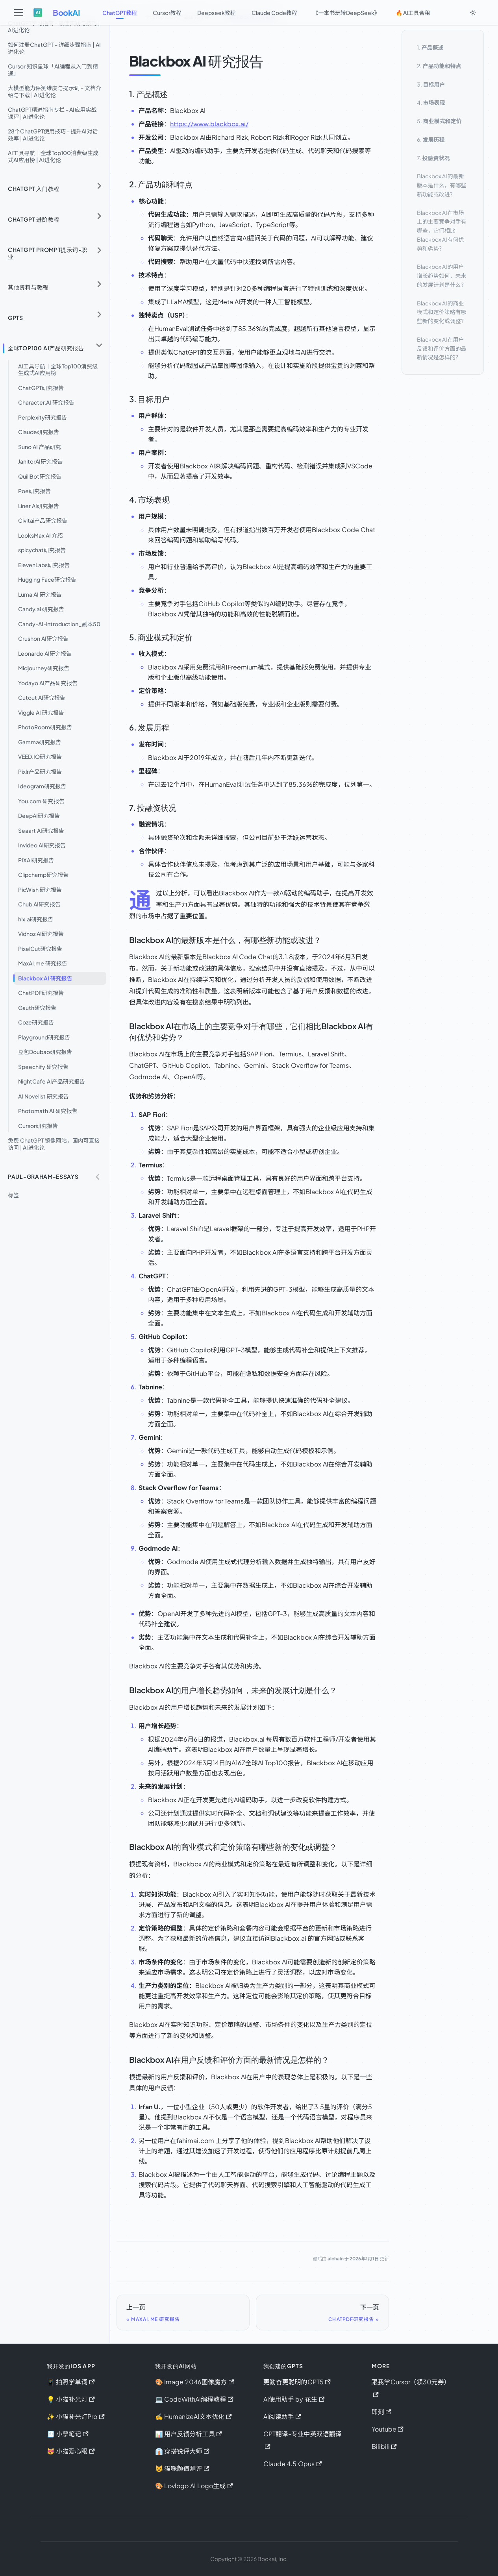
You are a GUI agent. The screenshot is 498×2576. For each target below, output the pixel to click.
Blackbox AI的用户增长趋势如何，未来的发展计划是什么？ (442, 275)
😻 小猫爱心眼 (71, 2451)
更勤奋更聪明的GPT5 (297, 2382)
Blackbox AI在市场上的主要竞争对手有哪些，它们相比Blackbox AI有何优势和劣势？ (442, 230)
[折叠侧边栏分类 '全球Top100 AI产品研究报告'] (99, 345)
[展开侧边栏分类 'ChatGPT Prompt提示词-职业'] (99, 250)
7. (433, 157)
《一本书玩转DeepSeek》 (346, 12)
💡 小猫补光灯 (71, 2399)
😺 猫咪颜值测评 (182, 2468)
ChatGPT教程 (119, 12)
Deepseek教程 (216, 12)
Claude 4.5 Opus (292, 2463)
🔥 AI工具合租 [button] (413, 12)
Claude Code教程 (274, 12)
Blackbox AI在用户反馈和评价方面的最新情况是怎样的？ (442, 348)
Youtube (388, 2429)
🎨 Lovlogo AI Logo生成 (194, 2486)
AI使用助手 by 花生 (294, 2399)
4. (431, 102)
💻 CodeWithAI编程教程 (194, 2399)
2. (439, 65)
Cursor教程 (167, 12)
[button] (54, 1176)
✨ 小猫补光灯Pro (76, 2416)
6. (431, 139)
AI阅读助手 (282, 2416)
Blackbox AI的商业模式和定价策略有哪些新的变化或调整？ (442, 312)
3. (431, 84)
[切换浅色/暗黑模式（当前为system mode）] (473, 12)
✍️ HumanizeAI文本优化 (193, 2416)
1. (430, 47)
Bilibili (384, 2446)
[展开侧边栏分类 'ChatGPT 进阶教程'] (99, 216)
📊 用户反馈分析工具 (188, 2434)
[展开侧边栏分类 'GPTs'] (99, 314)
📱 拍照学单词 (71, 2382)
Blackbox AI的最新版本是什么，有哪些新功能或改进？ (442, 185)
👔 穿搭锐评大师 (182, 2451)
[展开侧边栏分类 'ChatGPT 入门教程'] (99, 185)
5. (439, 120)
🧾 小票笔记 (68, 2434)
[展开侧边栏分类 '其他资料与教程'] (99, 284)
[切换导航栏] (18, 13)
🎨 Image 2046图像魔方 (194, 2382)
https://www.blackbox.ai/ (209, 124)
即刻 (381, 2412)
